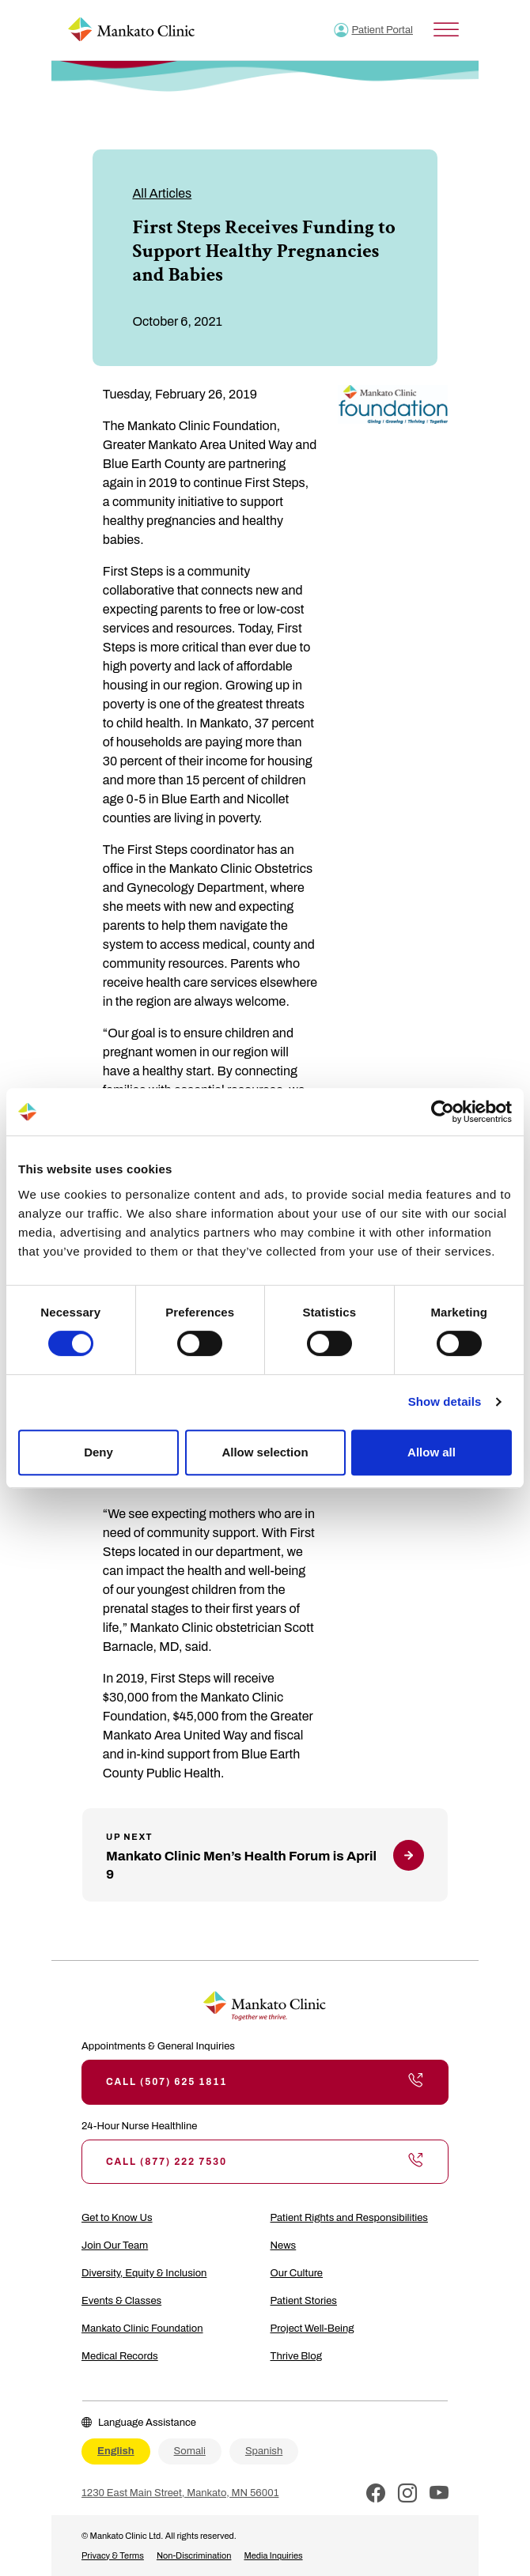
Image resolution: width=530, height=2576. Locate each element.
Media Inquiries (273, 2555)
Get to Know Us (117, 2217)
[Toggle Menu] (446, 29)
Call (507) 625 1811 (265, 2082)
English (115, 2451)
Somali (190, 2451)
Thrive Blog (296, 2356)
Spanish (263, 2451)
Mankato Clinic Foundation (142, 2328)
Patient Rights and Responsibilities (349, 2217)
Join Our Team (114, 2245)
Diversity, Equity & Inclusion (143, 2273)
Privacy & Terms (112, 2555)
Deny (98, 1452)
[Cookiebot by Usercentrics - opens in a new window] (442, 1112)
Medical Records (119, 2356)
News (284, 2245)
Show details (445, 1401)
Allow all (431, 1452)
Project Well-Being (312, 2328)
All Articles (161, 193)
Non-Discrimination (194, 2555)
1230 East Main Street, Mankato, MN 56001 (179, 2493)
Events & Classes (121, 2300)
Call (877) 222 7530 (265, 2161)
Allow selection (264, 1452)
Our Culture (297, 2273)
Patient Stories (304, 2300)
